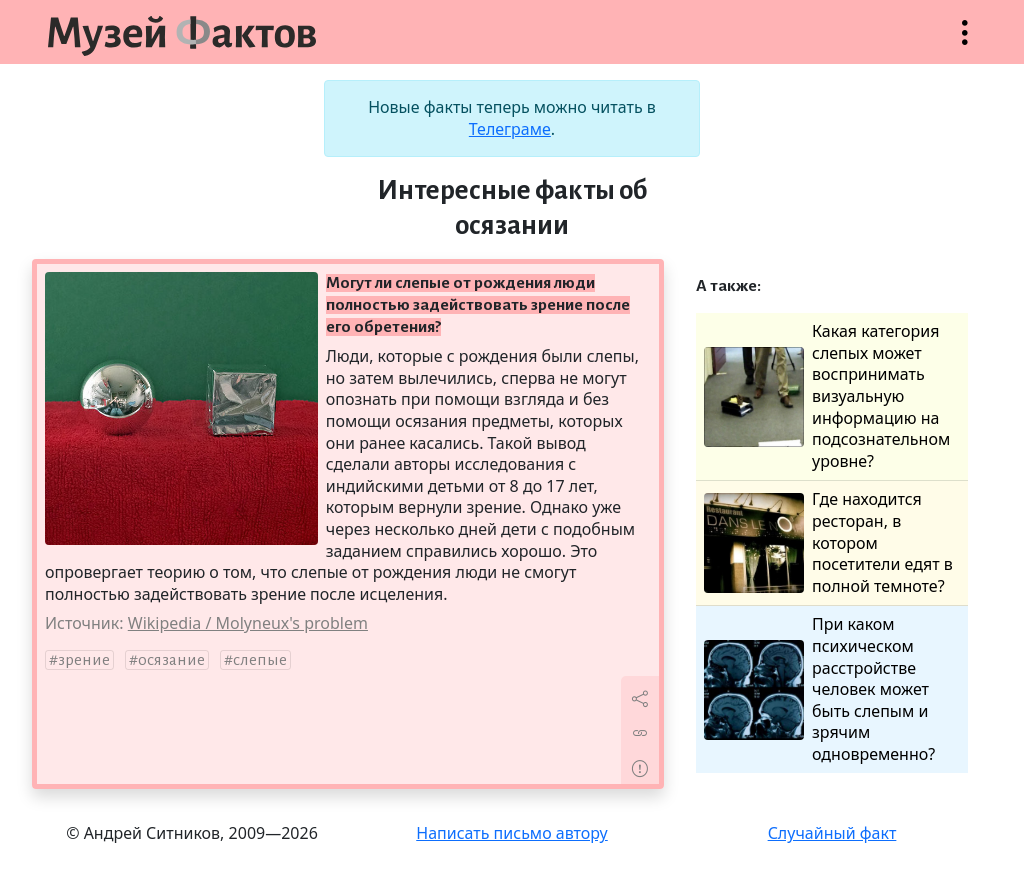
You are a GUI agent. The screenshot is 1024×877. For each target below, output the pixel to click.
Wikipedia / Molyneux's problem (248, 623)
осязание (171, 660)
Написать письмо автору (512, 833)
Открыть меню (965, 42)
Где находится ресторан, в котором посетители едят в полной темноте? (828, 542)
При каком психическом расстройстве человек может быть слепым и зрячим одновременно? (819, 689)
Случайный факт (832, 833)
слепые (260, 660)
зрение (84, 660)
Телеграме (510, 129)
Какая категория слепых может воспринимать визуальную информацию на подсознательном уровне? (827, 396)
